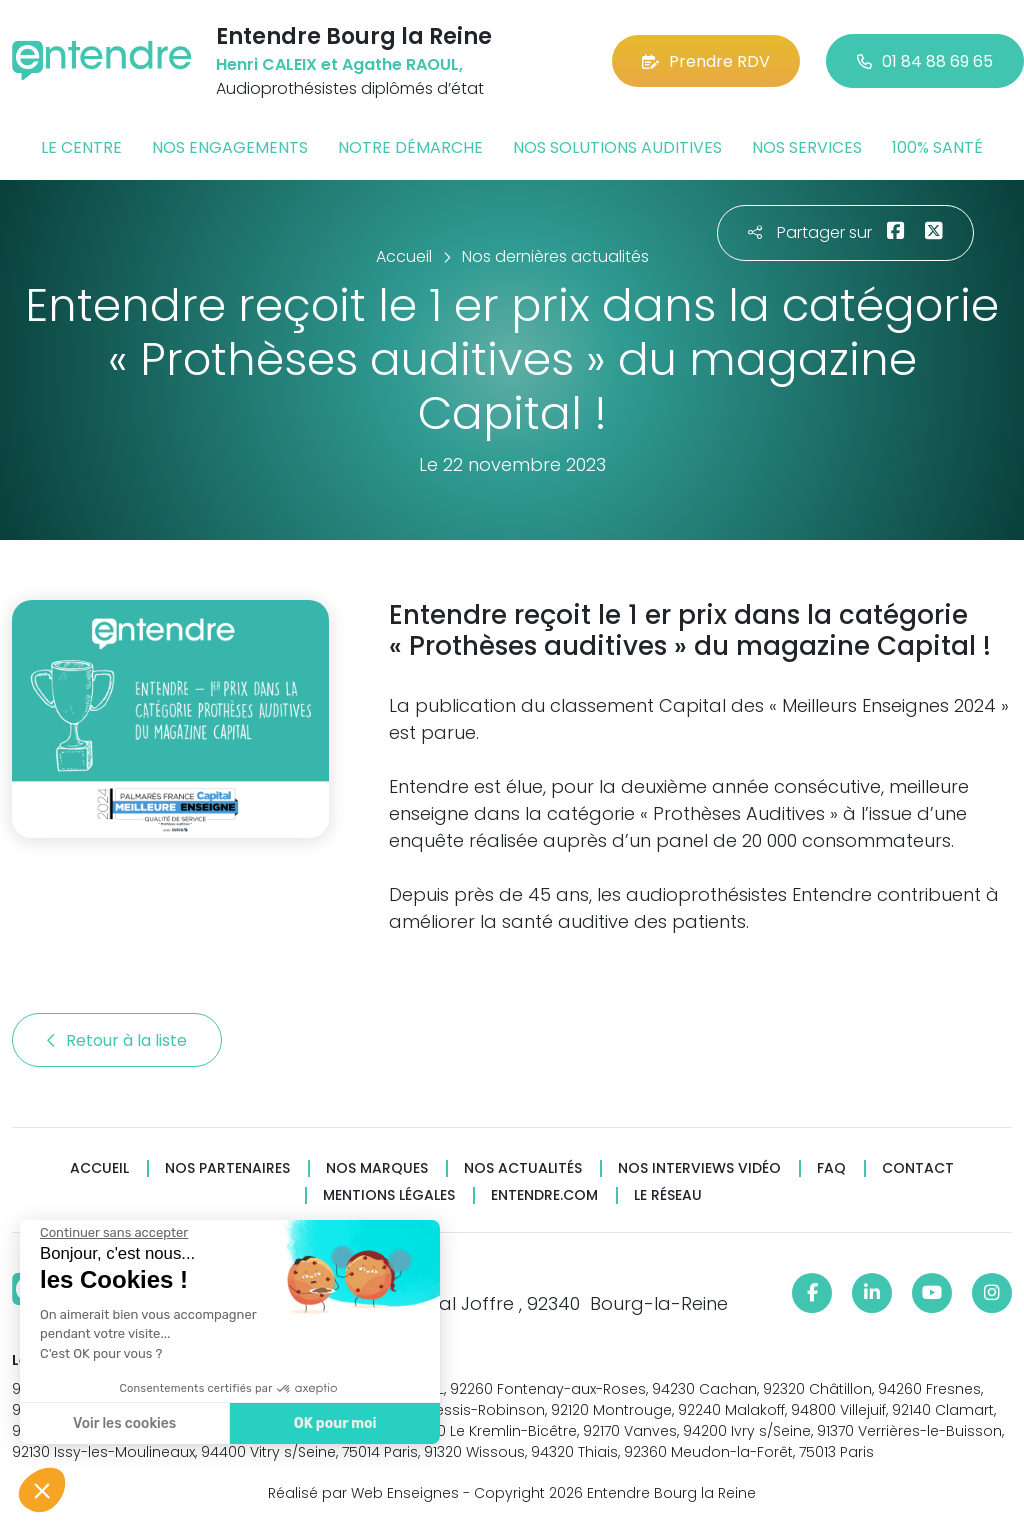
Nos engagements (230, 147)
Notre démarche (410, 147)
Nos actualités (523, 1168)
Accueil (99, 1168)
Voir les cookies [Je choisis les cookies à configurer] (119, 1423)
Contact (918, 1168)
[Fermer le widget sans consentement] (109, 1233)
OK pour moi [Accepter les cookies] (329, 1423)
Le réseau (668, 1195)
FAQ (831, 1168)
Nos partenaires (227, 1168)
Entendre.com (544, 1195)
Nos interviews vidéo (699, 1168)
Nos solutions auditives (617, 147)
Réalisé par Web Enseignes (363, 1493)
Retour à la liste (117, 1040)
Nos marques (377, 1168)
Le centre (81, 147)
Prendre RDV (706, 61)
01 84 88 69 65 (925, 61)
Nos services (807, 147)
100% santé (937, 147)
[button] (42, 1490)
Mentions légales (389, 1195)
